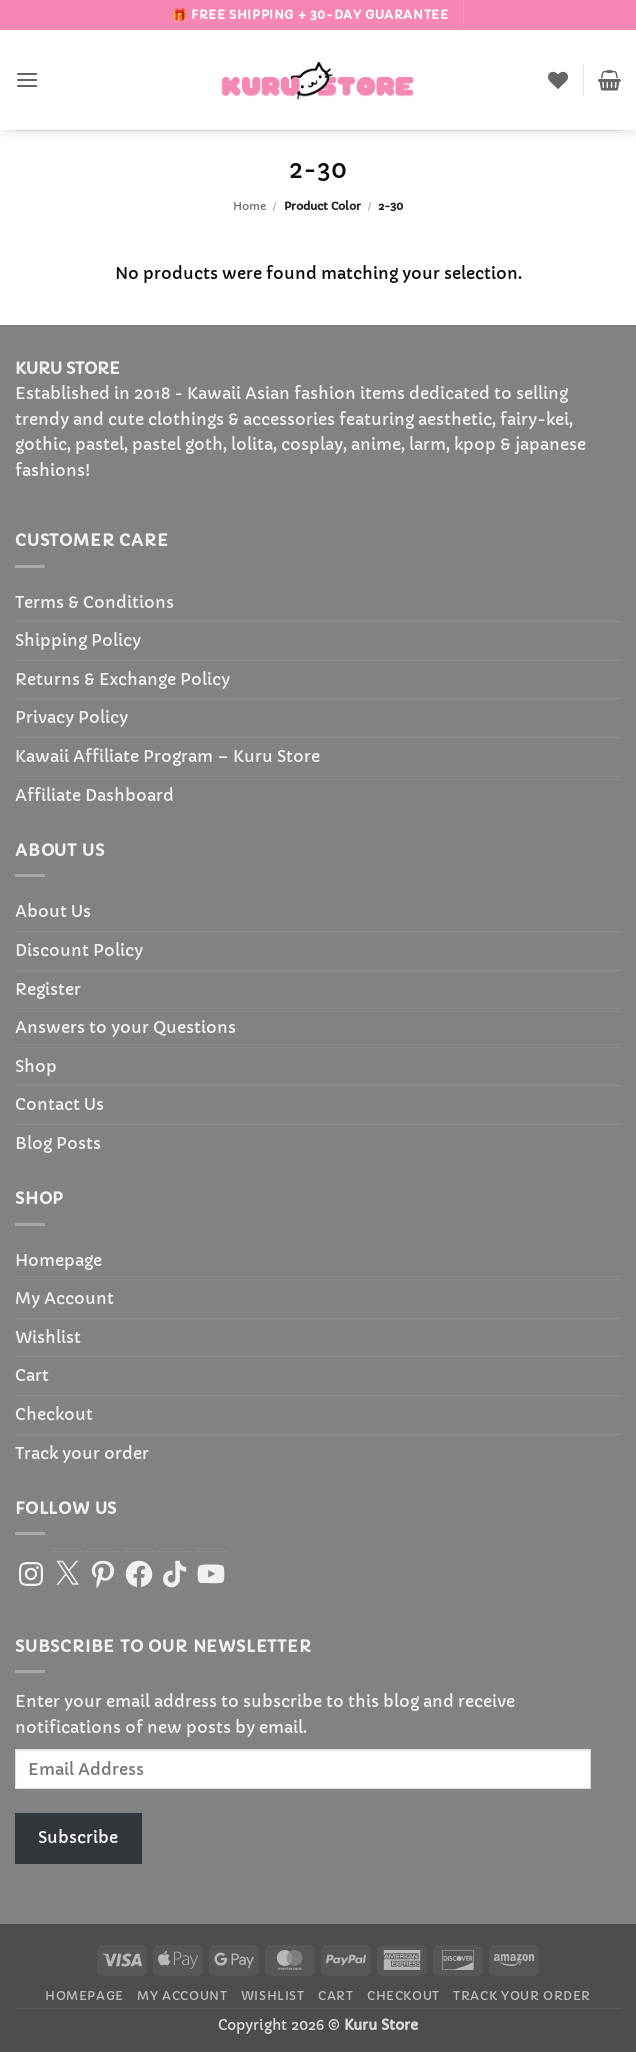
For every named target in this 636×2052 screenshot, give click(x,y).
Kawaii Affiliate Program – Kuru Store (167, 756)
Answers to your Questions (125, 1027)
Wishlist (48, 1337)
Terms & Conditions (94, 602)
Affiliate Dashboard (94, 795)
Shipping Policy (78, 640)
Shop (36, 1066)
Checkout (54, 1414)
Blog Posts (58, 1143)
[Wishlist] (558, 80)
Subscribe (78, 1837)
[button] (27, 79)
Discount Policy (79, 950)
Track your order (82, 1453)
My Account (64, 1298)
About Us (53, 911)
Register (48, 989)
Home (249, 206)
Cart (32, 1375)
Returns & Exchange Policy (122, 679)
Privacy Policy (71, 717)
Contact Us (59, 1104)
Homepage (58, 1260)
